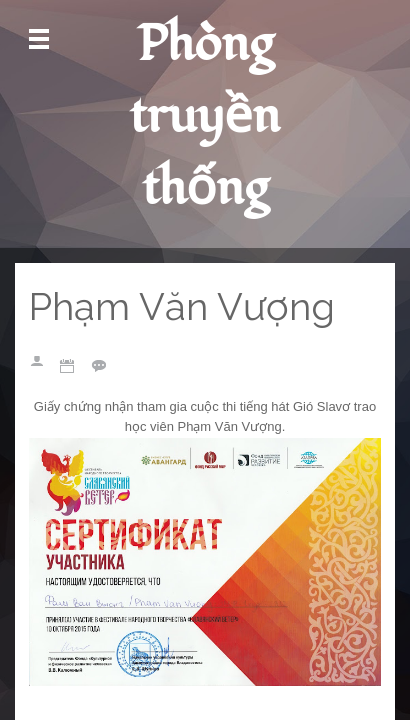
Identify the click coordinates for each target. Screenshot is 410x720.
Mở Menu (39, 39)
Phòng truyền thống (205, 116)
